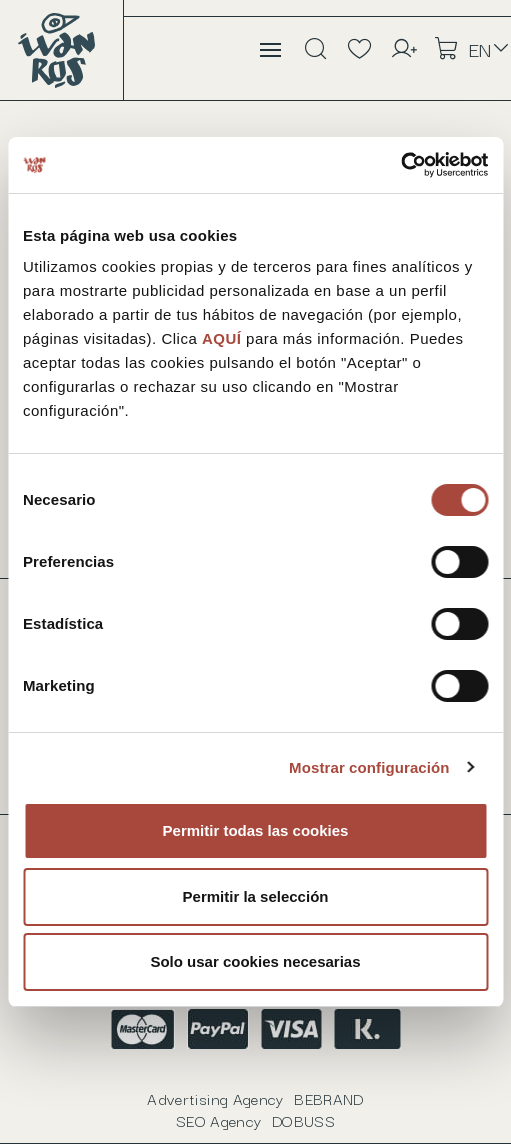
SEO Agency (255, 1120)
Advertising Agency (255, 1098)
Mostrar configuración (369, 767)
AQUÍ (224, 338)
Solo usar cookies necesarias (255, 961)
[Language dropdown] (490, 49)
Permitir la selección (256, 896)
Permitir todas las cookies (256, 830)
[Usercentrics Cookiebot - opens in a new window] (400, 165)
